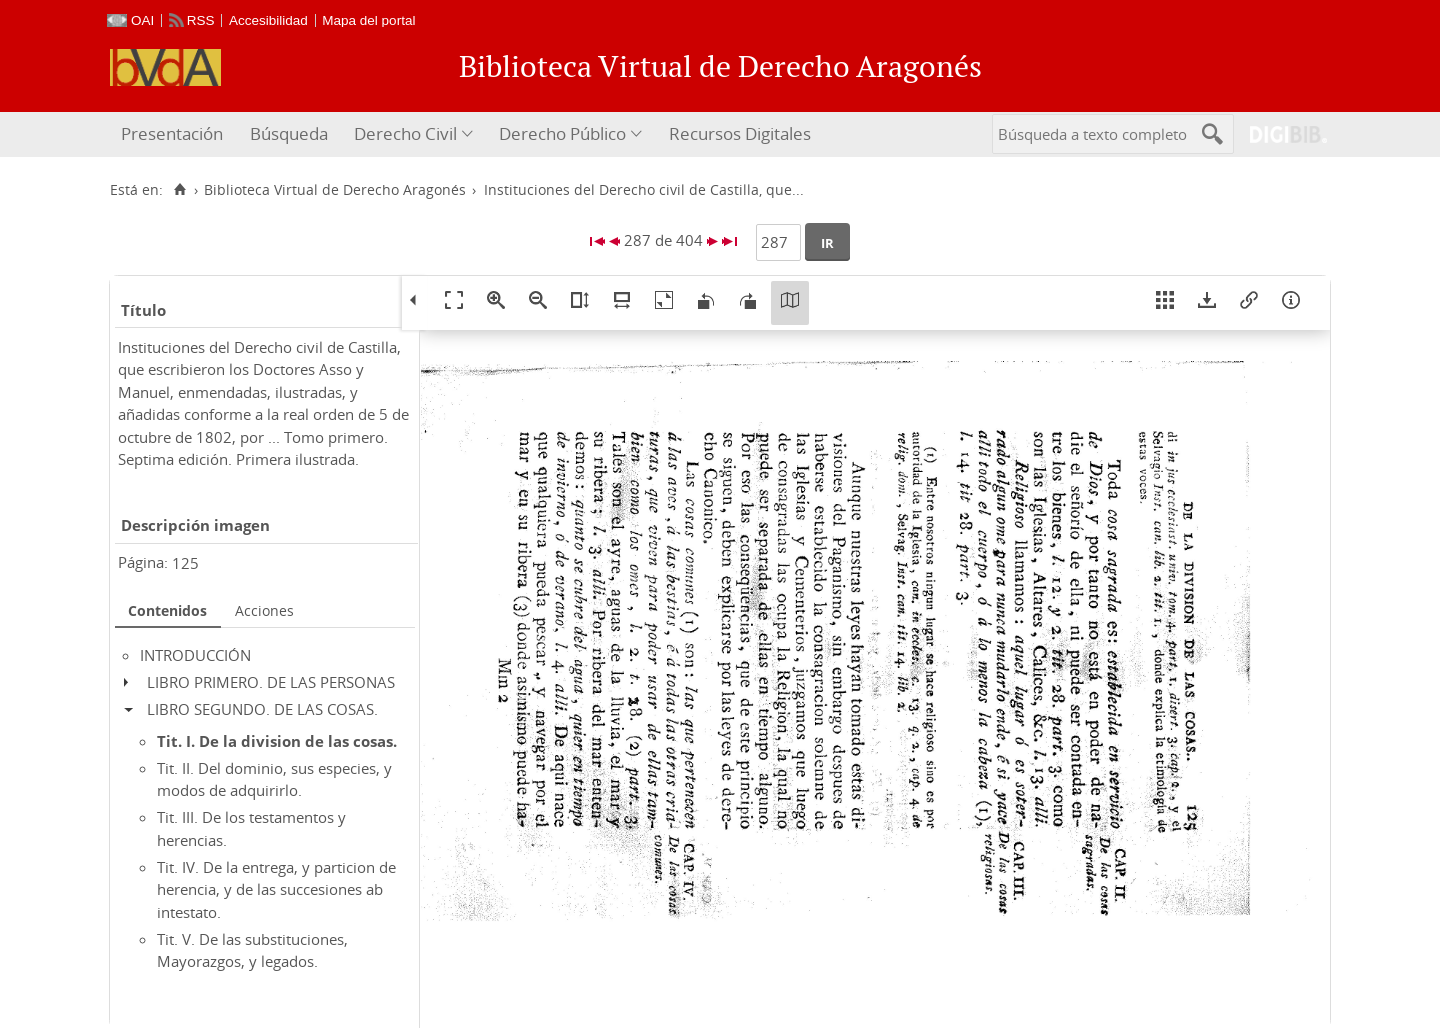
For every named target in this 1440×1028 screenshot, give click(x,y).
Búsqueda (289, 133)
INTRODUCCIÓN (195, 655)
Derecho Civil (405, 133)
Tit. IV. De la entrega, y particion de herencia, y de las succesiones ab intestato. (276, 889)
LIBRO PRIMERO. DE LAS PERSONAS (271, 682)
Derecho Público (562, 133)
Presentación (172, 133)
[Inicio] (179, 190)
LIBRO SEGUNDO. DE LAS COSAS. (262, 709)
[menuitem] (174, 134)
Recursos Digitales (740, 133)
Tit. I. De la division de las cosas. (277, 741)
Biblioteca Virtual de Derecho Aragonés (335, 190)
